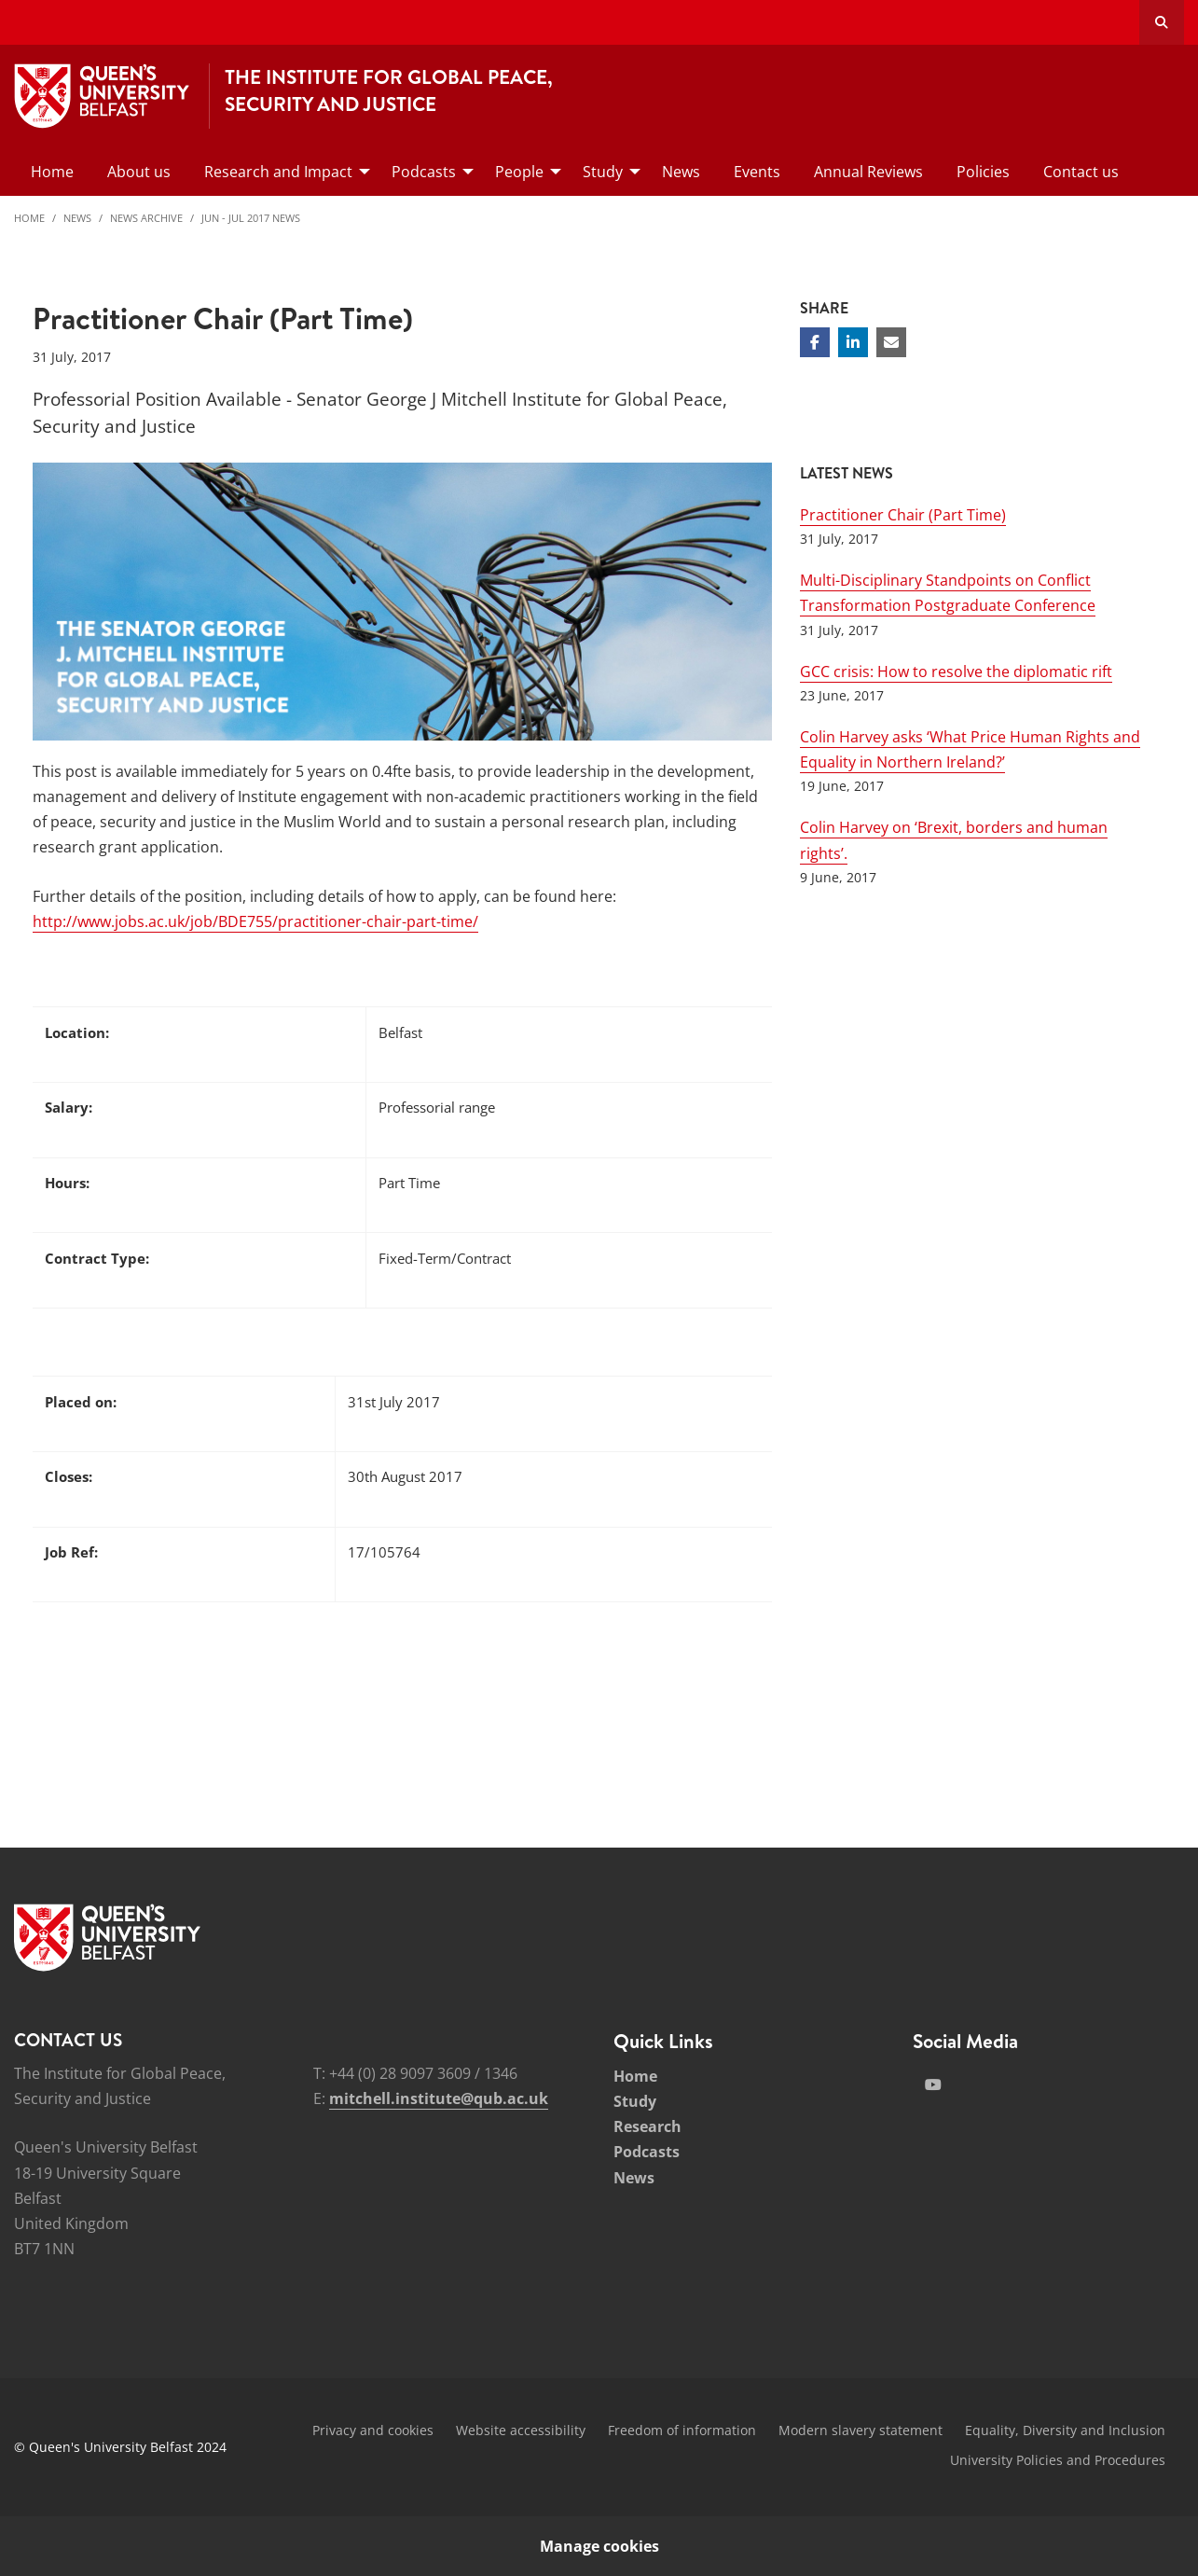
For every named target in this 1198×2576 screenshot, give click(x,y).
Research (647, 2126)
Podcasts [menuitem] (424, 171)
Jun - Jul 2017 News (250, 218)
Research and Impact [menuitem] (278, 171)
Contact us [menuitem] (1081, 171)
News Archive (146, 218)
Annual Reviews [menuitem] (868, 171)
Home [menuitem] (52, 171)
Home (29, 218)
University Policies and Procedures (1057, 2460)
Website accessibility (520, 2430)
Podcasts (646, 2151)
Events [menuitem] (757, 171)
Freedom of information (682, 2430)
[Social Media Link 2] (933, 2084)
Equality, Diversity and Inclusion (1065, 2430)
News (77, 218)
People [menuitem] (519, 171)
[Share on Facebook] (815, 342)
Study (634, 2101)
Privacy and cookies (373, 2430)
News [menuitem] (681, 171)
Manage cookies (599, 2546)
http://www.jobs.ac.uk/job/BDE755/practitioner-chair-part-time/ (255, 921)
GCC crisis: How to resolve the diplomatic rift (956, 671)
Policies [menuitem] (983, 171)
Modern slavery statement (860, 2430)
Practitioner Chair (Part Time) (903, 515)
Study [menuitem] (603, 171)
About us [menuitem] (139, 171)
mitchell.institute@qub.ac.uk (438, 2098)
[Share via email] (891, 342)
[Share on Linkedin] (853, 342)
